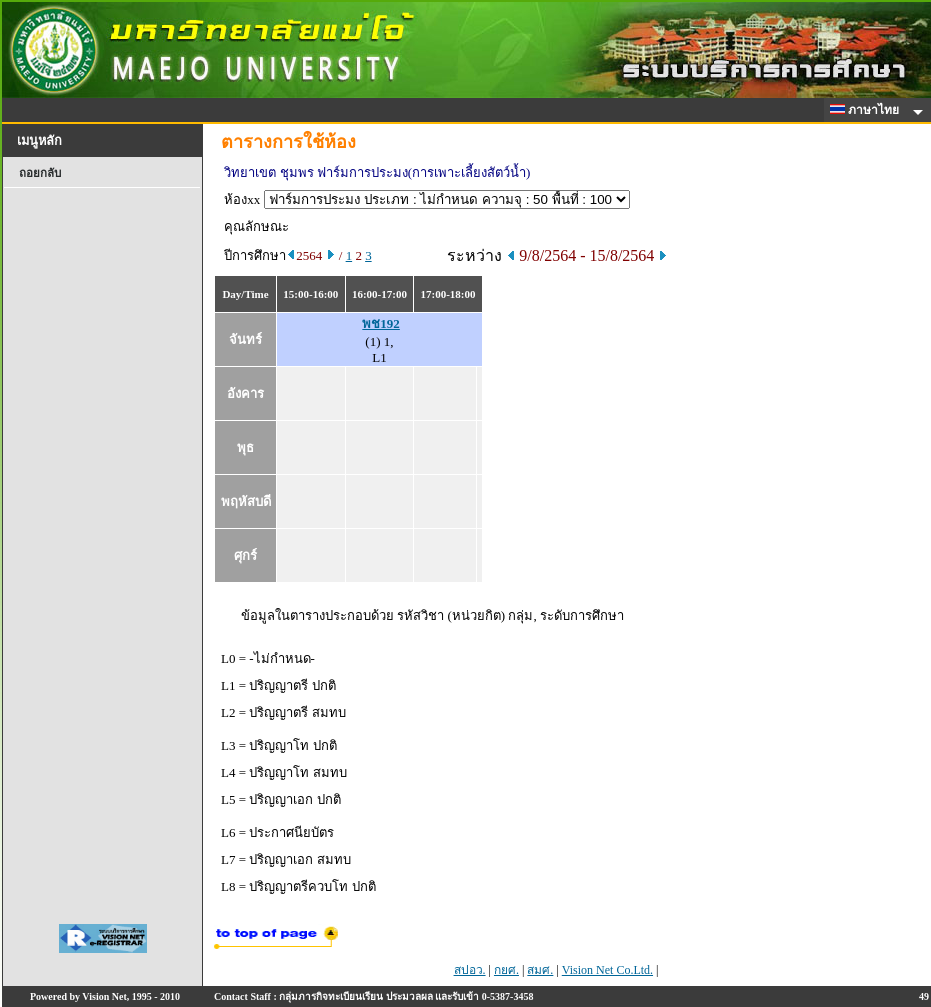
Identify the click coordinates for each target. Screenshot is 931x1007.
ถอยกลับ (40, 173)
